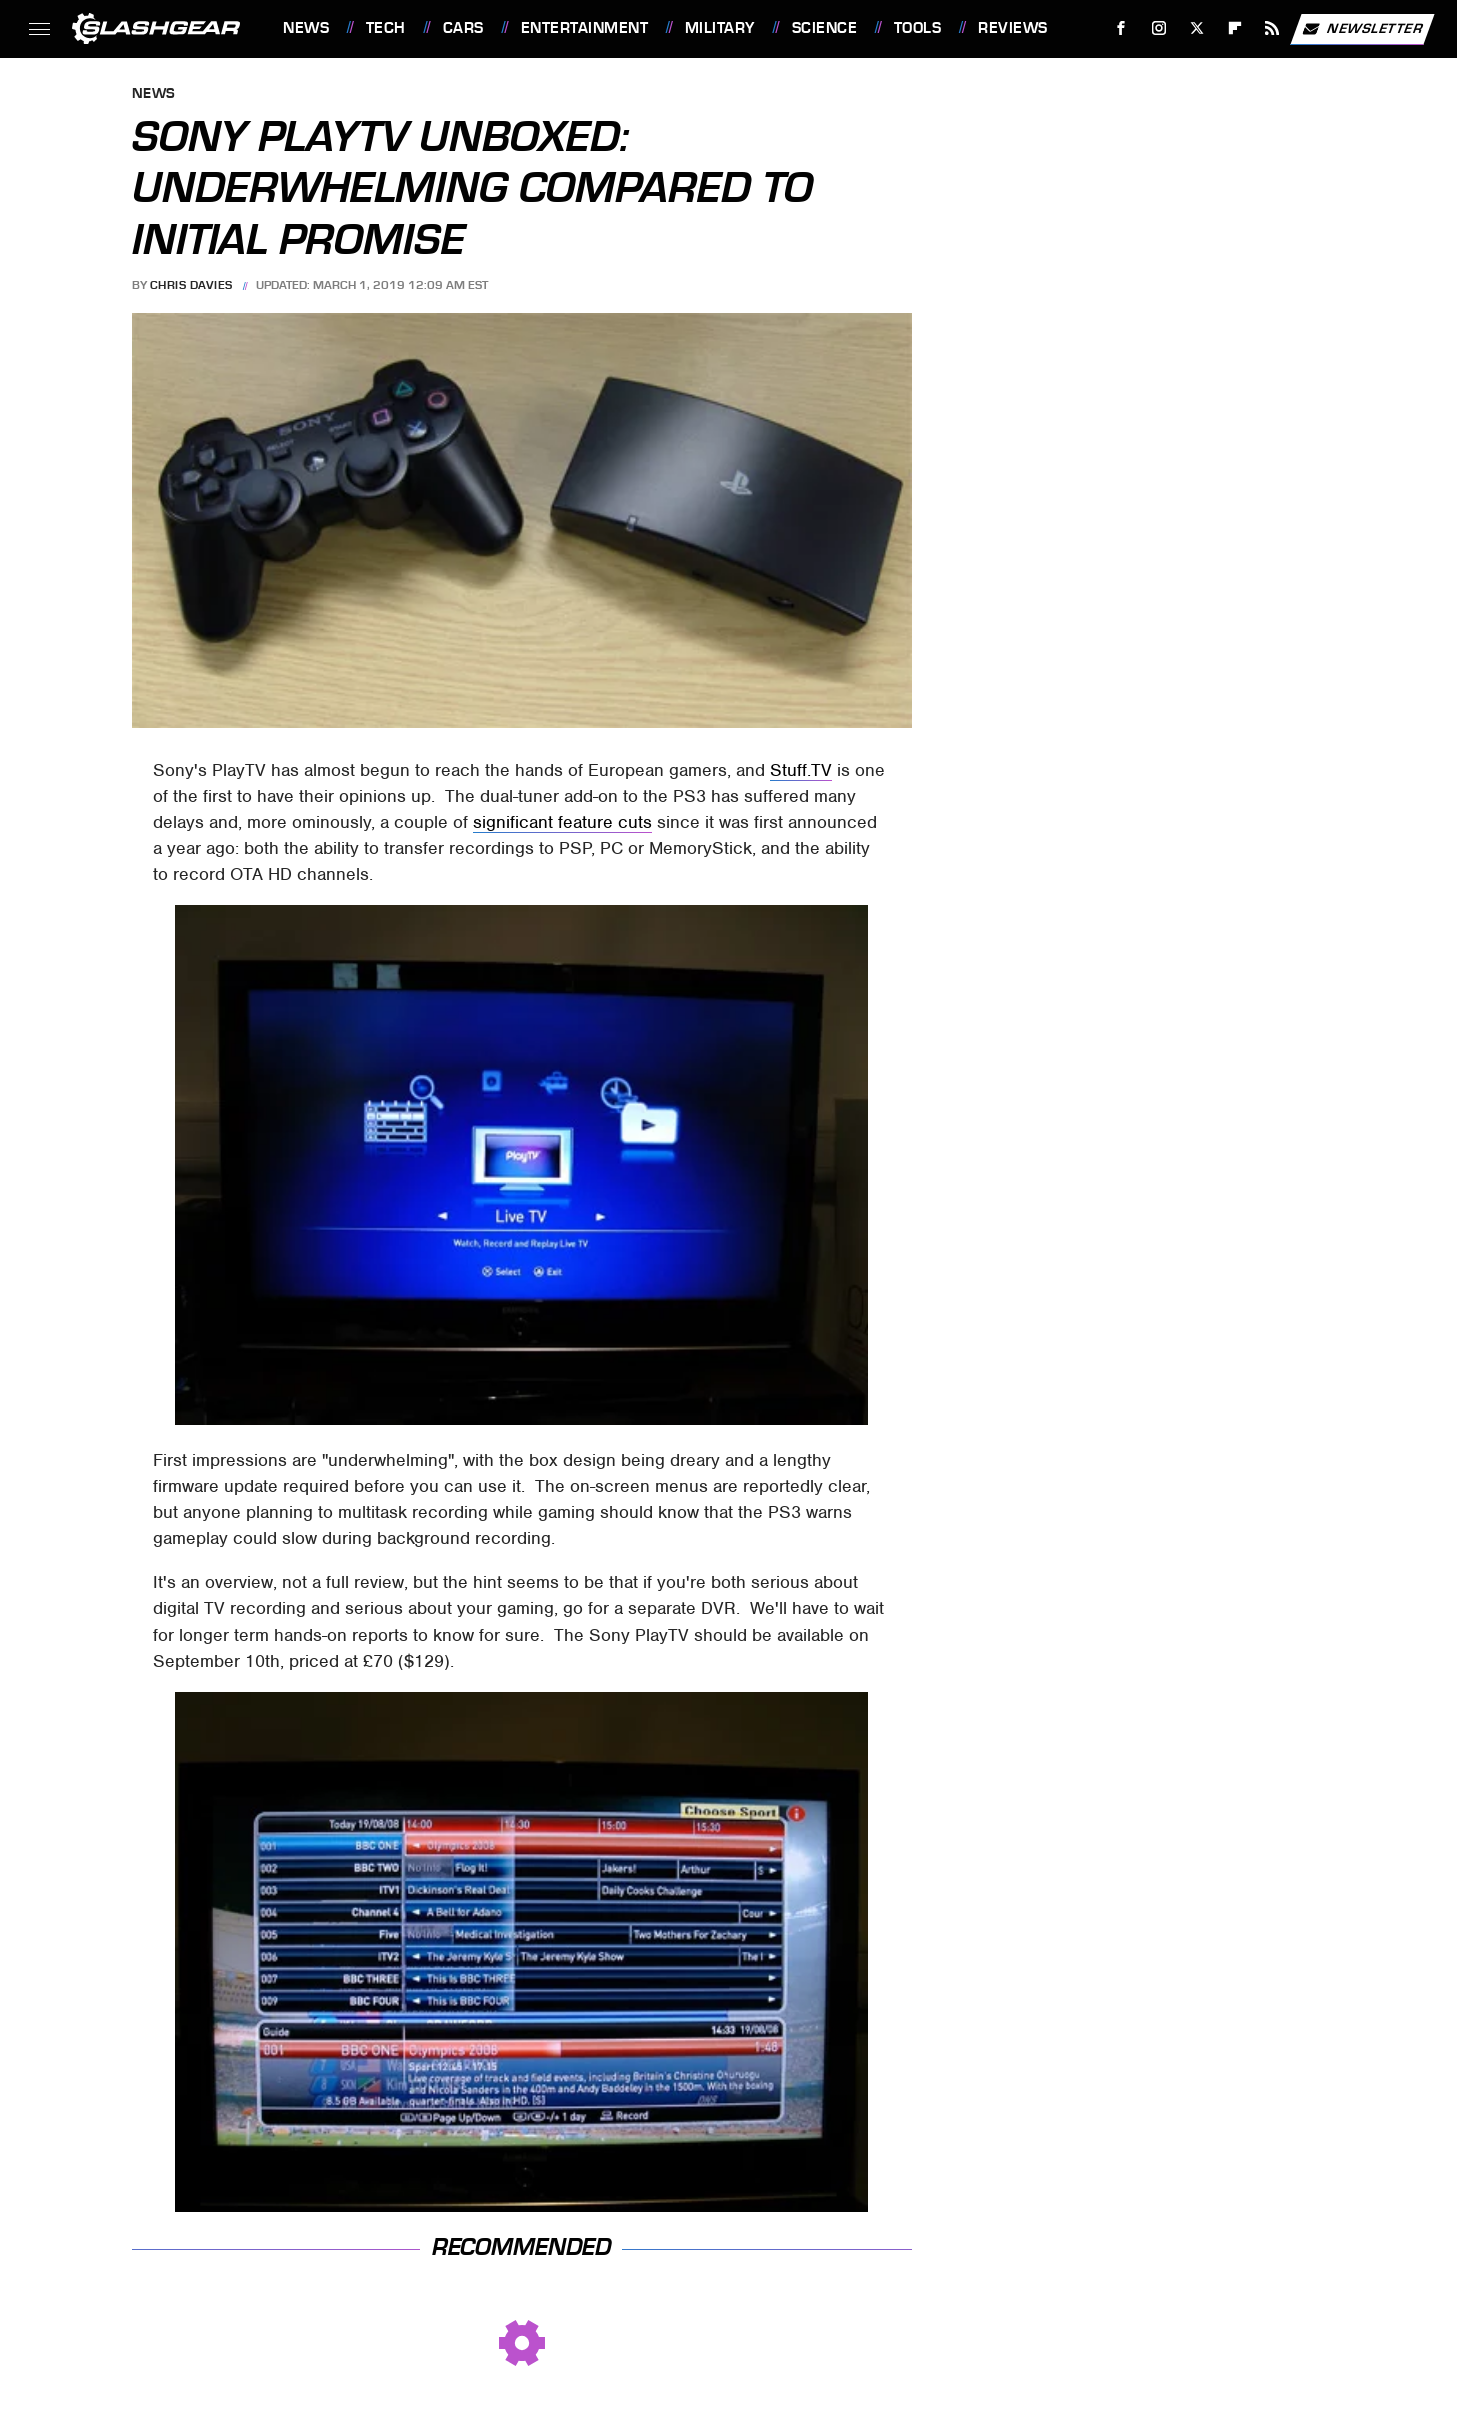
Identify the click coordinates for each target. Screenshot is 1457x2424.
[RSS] (1272, 28)
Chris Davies (191, 285)
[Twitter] (1196, 28)
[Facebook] (1121, 28)
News (306, 28)
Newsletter (1362, 29)
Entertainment (585, 28)
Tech (386, 28)
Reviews (1013, 28)
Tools (918, 28)
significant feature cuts (562, 822)
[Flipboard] (1234, 28)
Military (720, 28)
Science (825, 28)
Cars (463, 28)
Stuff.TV (801, 770)
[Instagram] (1159, 28)
